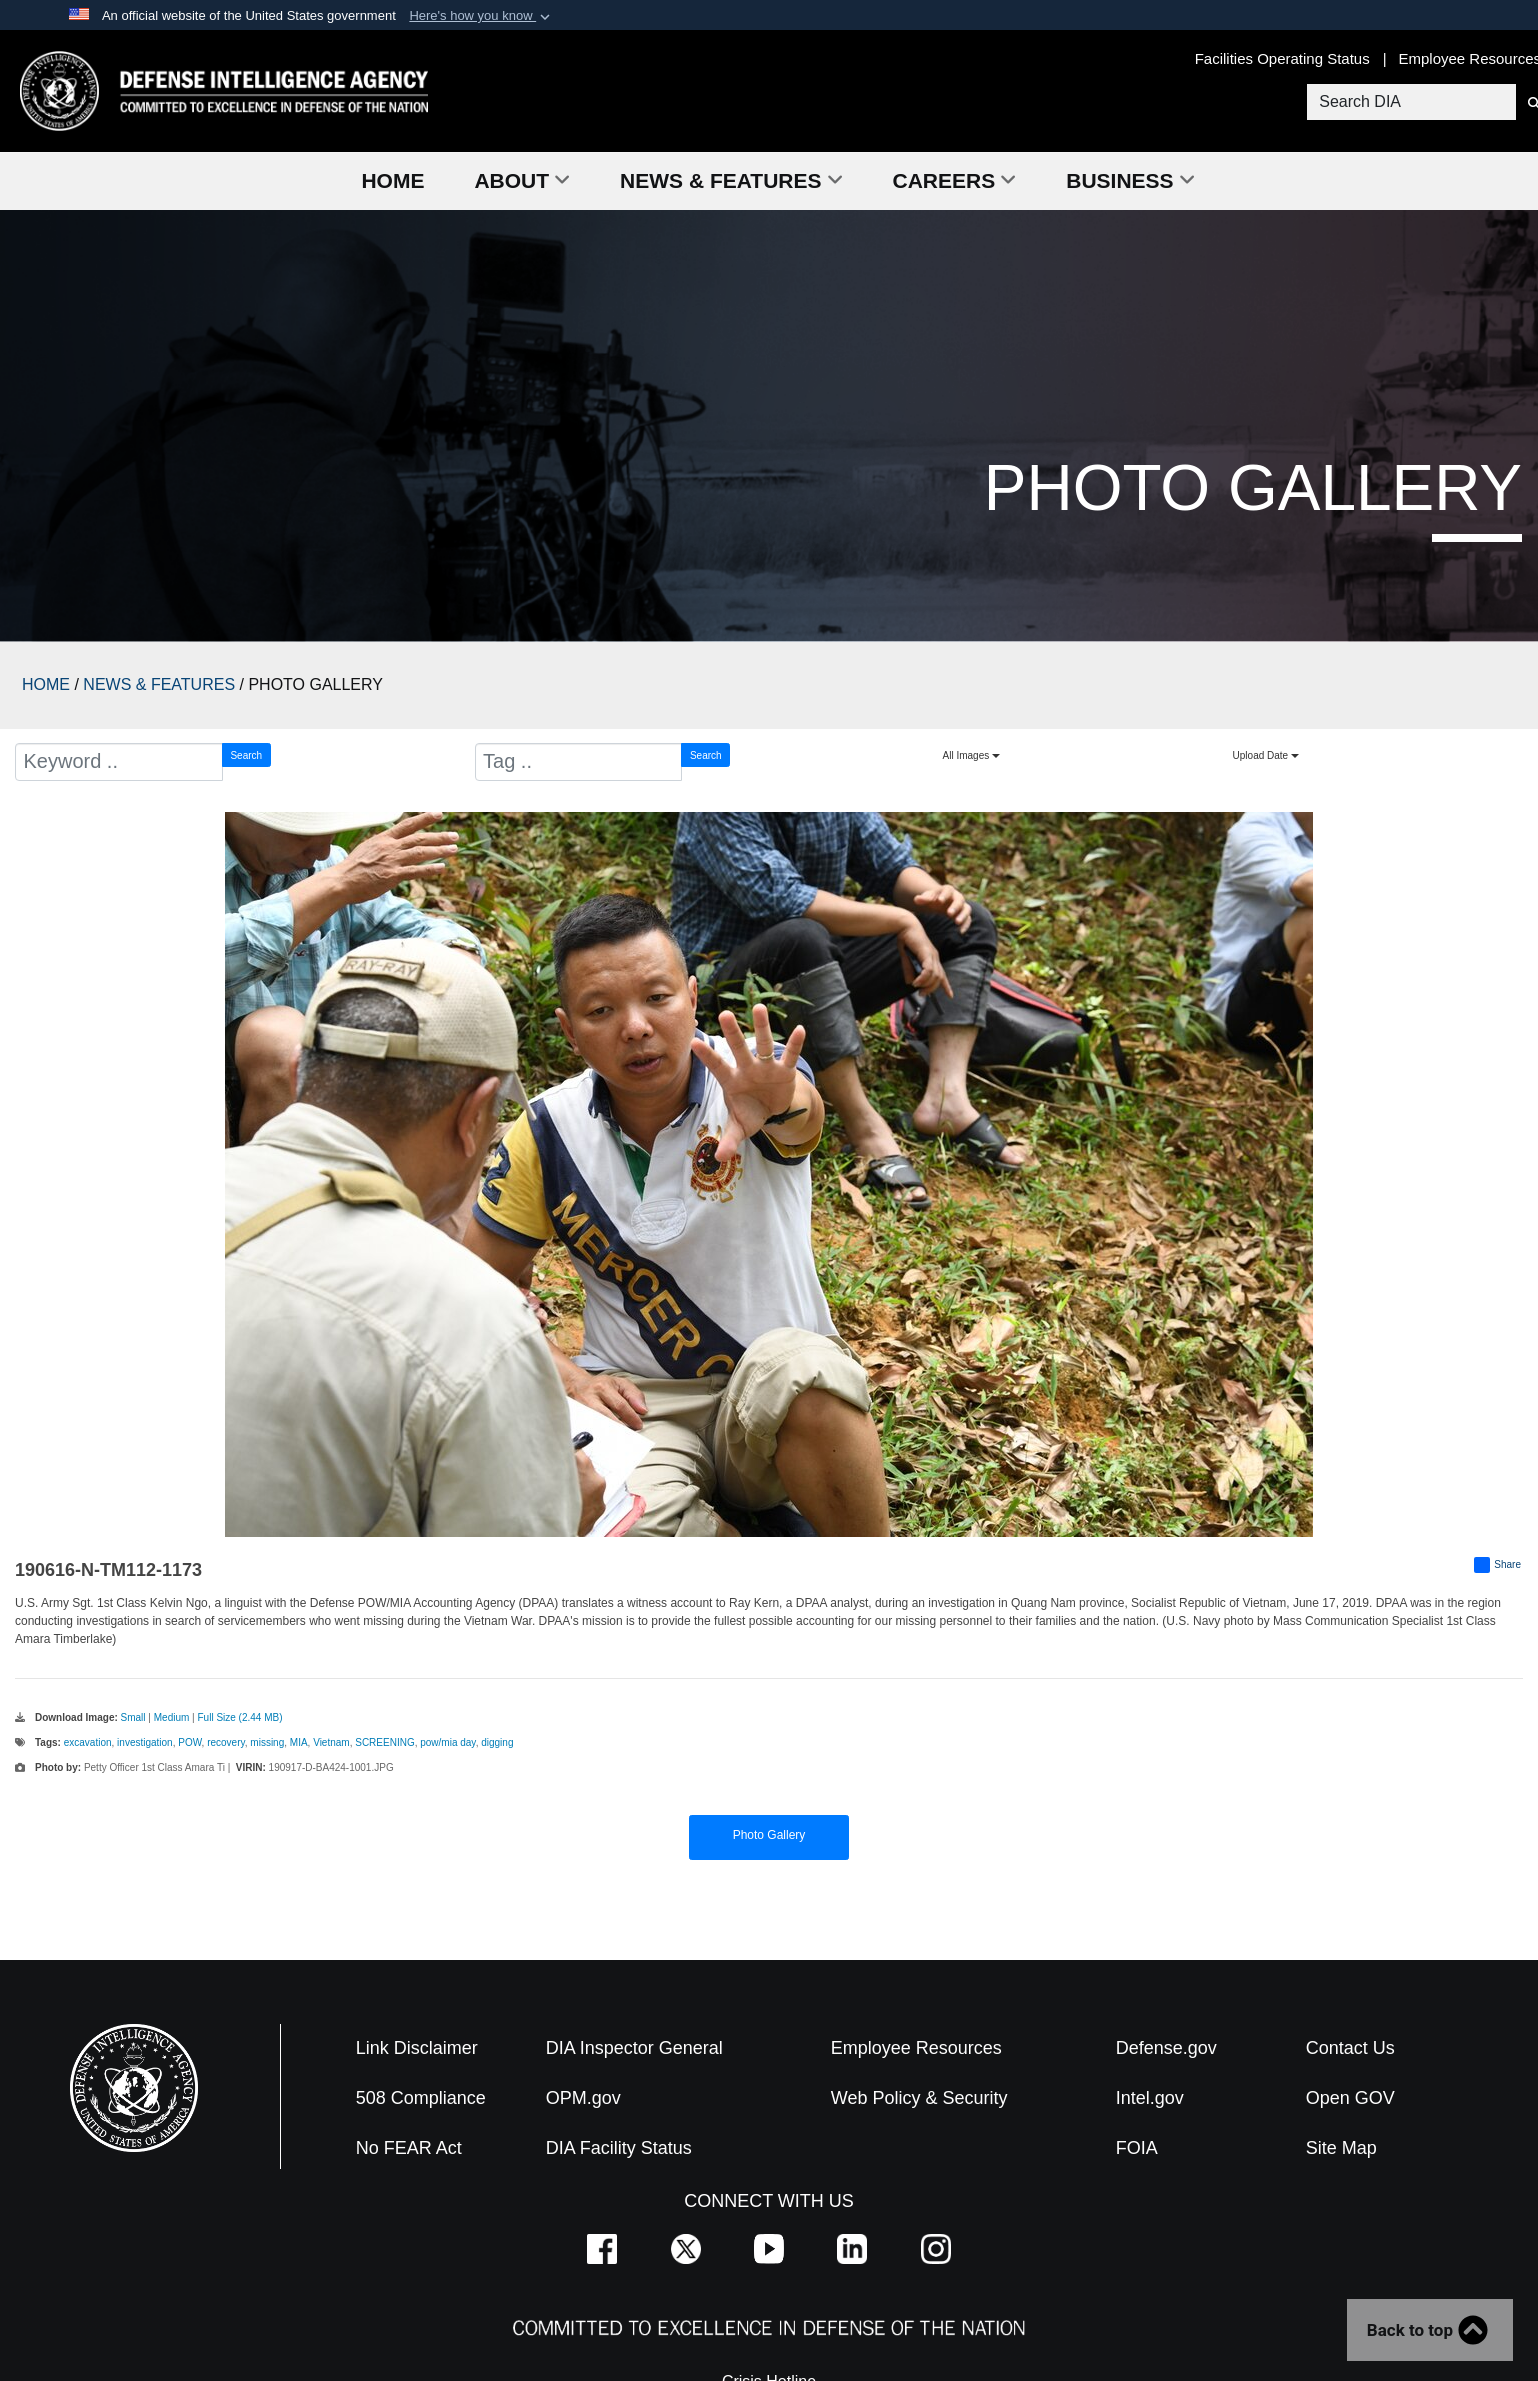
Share (1497, 1565)
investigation (145, 1742)
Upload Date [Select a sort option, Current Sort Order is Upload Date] (1266, 755)
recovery (226, 1742)
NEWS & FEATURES (159, 684)
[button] (481, 16)
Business (1130, 180)
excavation (88, 1742)
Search (246, 755)
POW (189, 1742)
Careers (955, 180)
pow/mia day (447, 1742)
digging (497, 1742)
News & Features (731, 180)
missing (267, 1742)
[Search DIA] (1409, 102)
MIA (299, 1742)
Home (392, 180)
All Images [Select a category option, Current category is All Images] (971, 755)
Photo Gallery (769, 1835)
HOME (46, 684)
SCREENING (384, 1742)
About (522, 180)
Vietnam (331, 1742)
